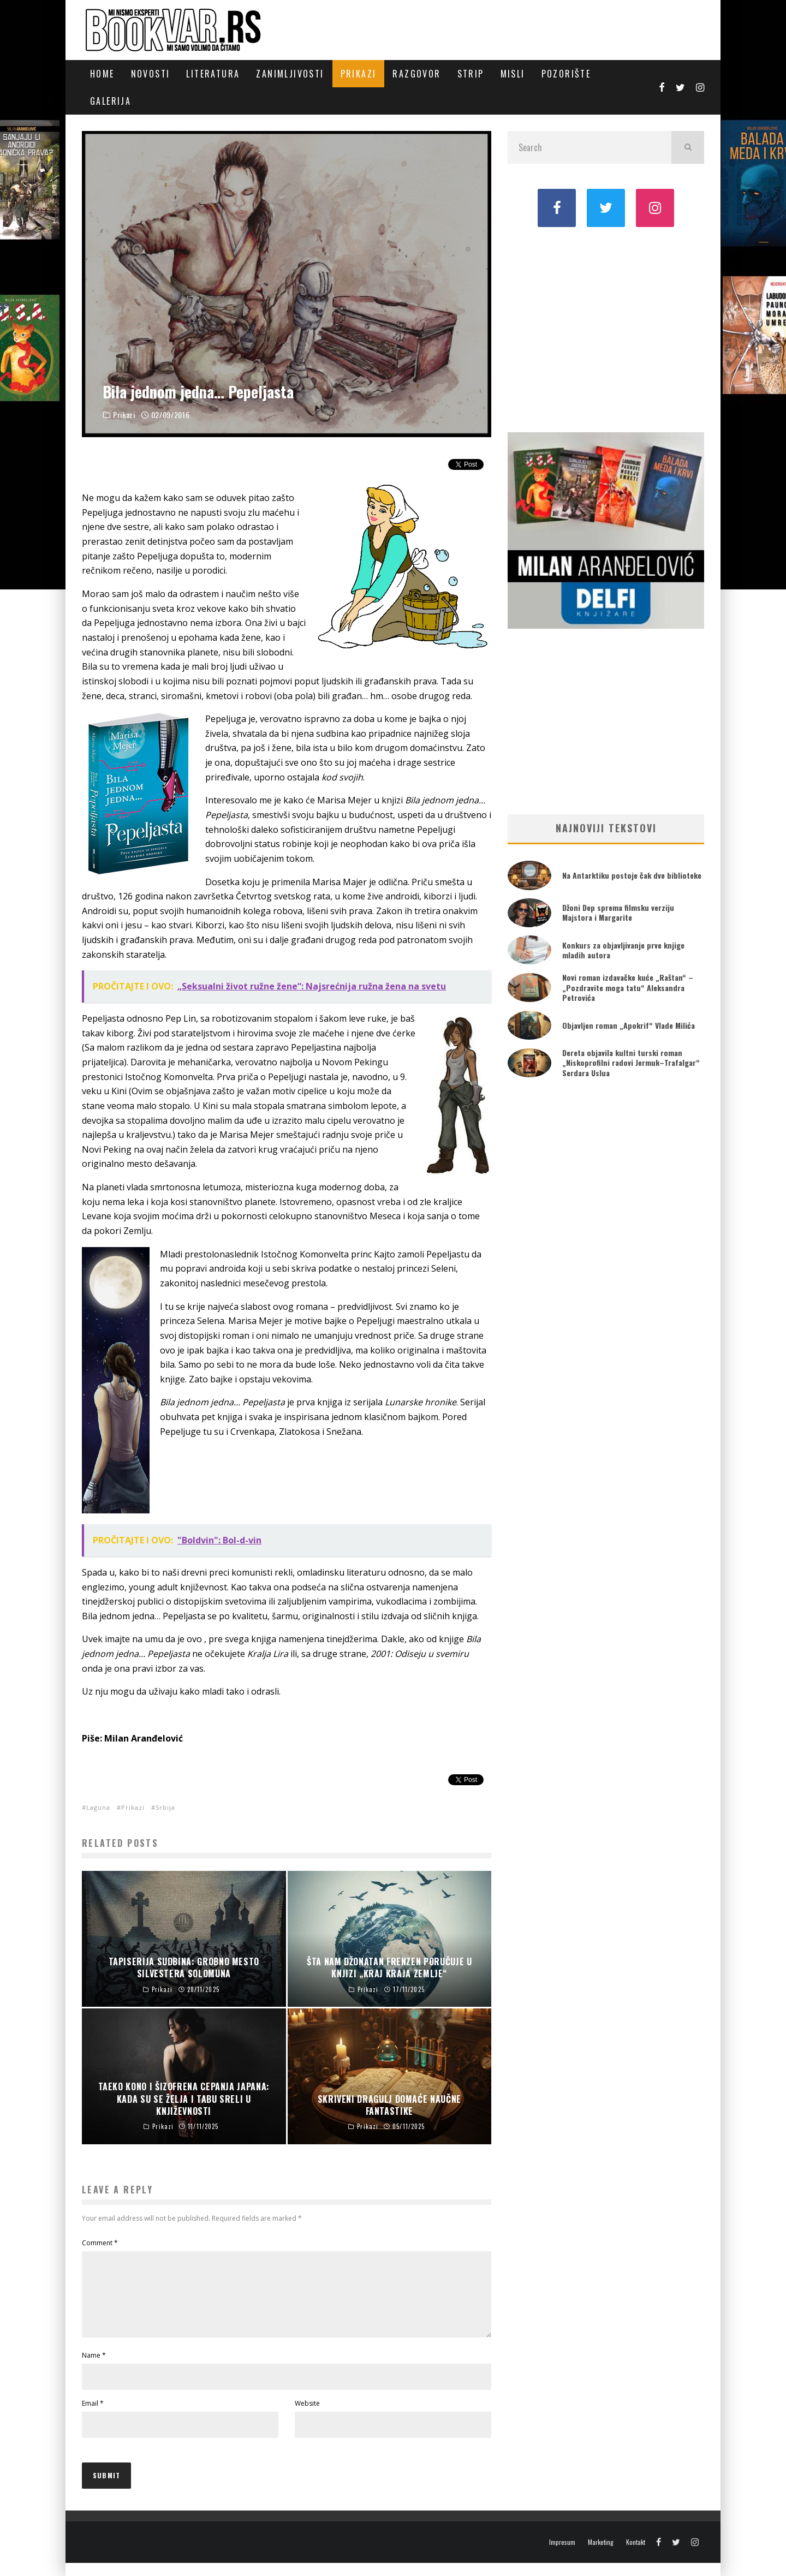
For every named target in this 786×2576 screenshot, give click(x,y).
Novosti (150, 73)
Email (93, 2416)
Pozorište (566, 73)
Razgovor (416, 73)
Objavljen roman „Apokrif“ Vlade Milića (628, 1025)
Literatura (213, 73)
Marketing (601, 2555)
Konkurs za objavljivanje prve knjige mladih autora (623, 950)
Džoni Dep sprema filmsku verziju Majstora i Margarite (618, 912)
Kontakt (635, 2555)
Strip (470, 73)
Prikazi (359, 73)
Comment (100, 2242)
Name (94, 2368)
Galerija (110, 101)
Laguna (98, 1807)
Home (102, 73)
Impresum (562, 2555)
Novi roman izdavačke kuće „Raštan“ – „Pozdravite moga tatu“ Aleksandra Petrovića (627, 987)
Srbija (165, 1807)
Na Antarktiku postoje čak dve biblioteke (631, 875)
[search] (687, 147)
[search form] (589, 147)
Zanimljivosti (290, 73)
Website (307, 2416)
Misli (513, 73)
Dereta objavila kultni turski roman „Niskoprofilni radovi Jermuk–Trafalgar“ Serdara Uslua (631, 1062)
